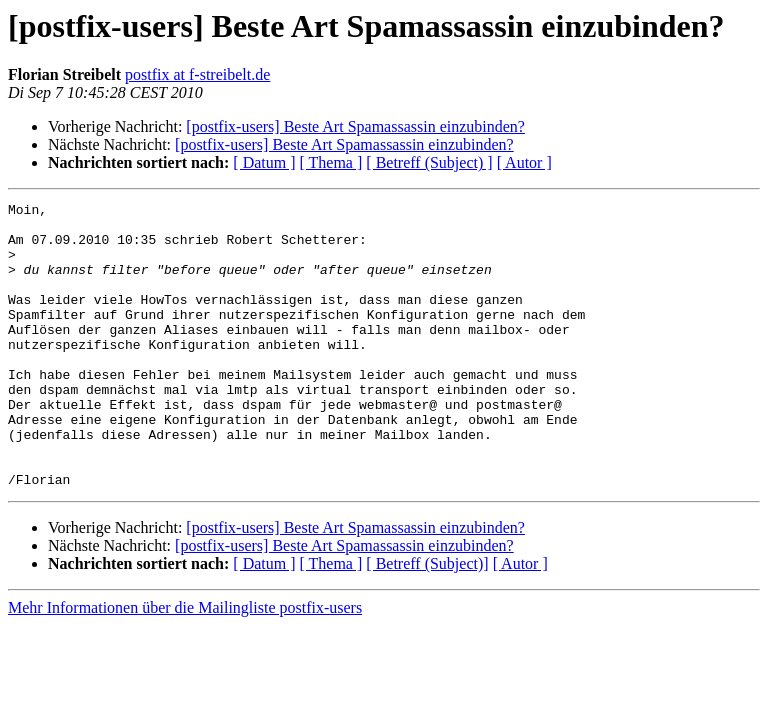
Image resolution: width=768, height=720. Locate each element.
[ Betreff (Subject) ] (429, 162)
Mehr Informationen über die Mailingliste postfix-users (185, 664)
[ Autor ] (524, 162)
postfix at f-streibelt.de (197, 74)
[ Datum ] (264, 162)
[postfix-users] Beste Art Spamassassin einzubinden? (355, 126)
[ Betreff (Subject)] (427, 620)
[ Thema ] (331, 162)
